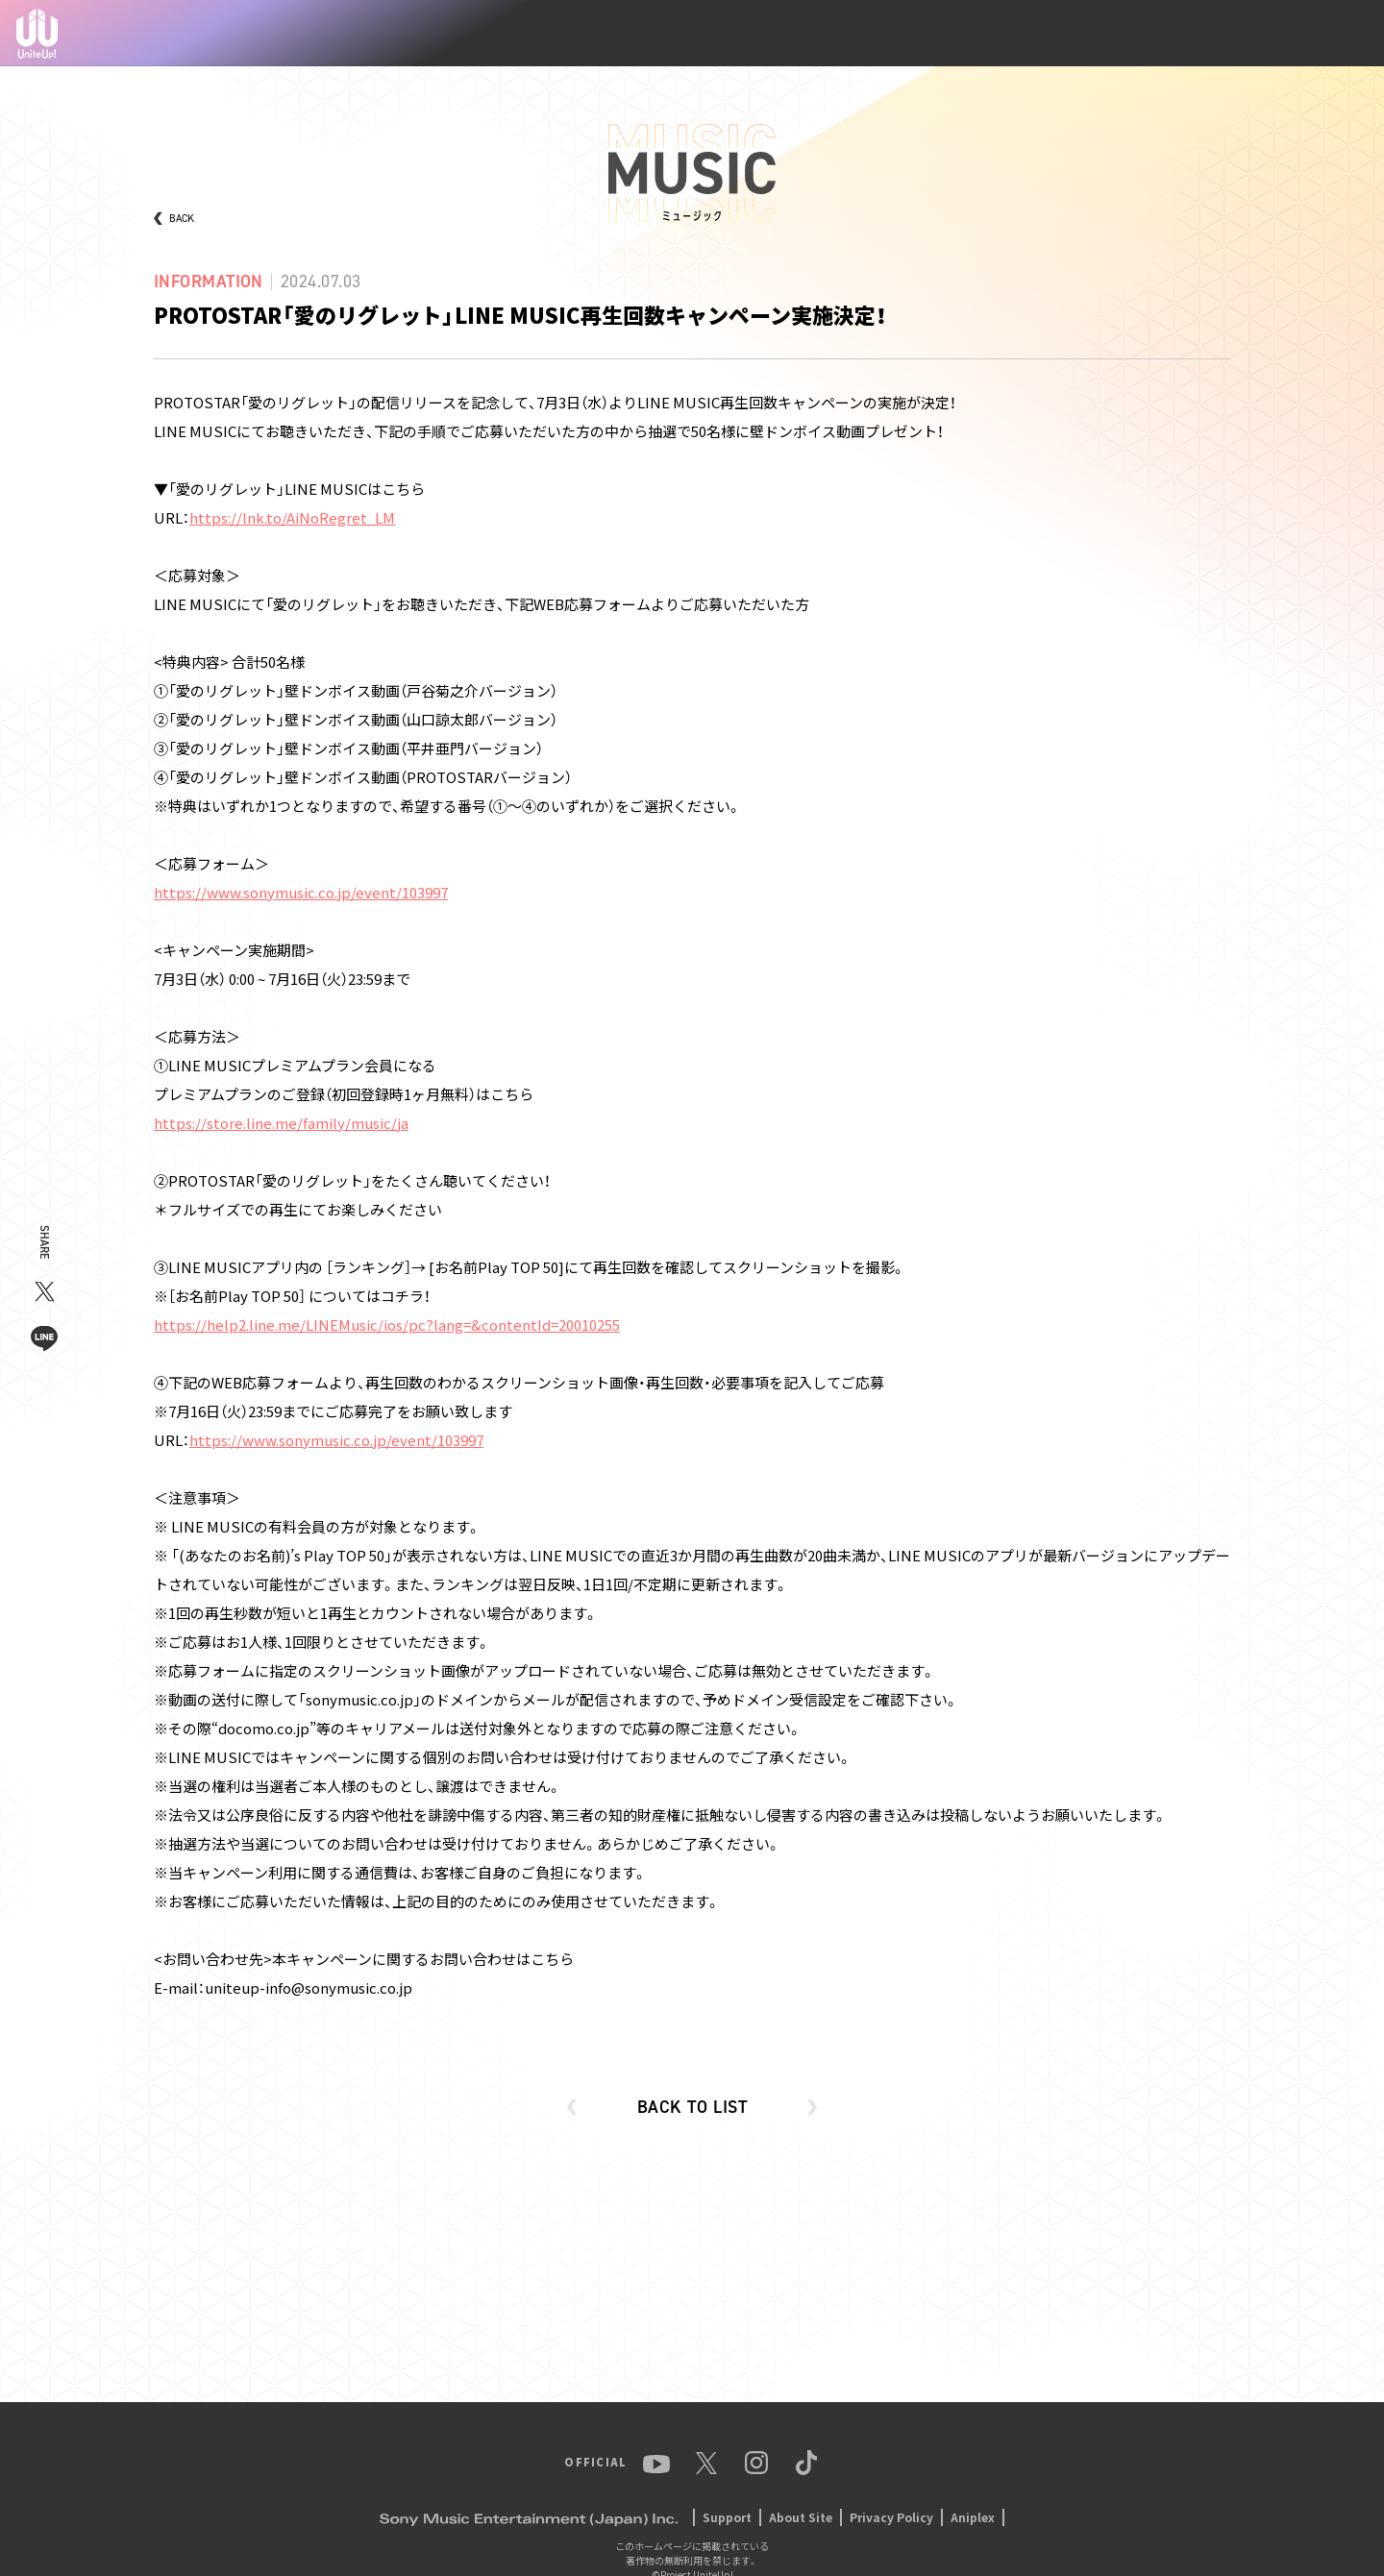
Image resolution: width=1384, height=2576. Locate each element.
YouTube (1130, 33)
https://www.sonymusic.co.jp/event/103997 (301, 892)
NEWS (778, 33)
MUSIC (991, 33)
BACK (181, 218)
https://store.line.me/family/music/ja (281, 1123)
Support (727, 2517)
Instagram (1245, 33)
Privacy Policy (891, 2517)
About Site (800, 2517)
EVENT (1058, 33)
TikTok (1323, 33)
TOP (721, 33)
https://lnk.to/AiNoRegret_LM (292, 517)
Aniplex (973, 2517)
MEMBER (850, 33)
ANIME (925, 33)
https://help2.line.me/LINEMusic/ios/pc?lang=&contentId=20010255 (387, 1324)
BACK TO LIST (692, 2107)
